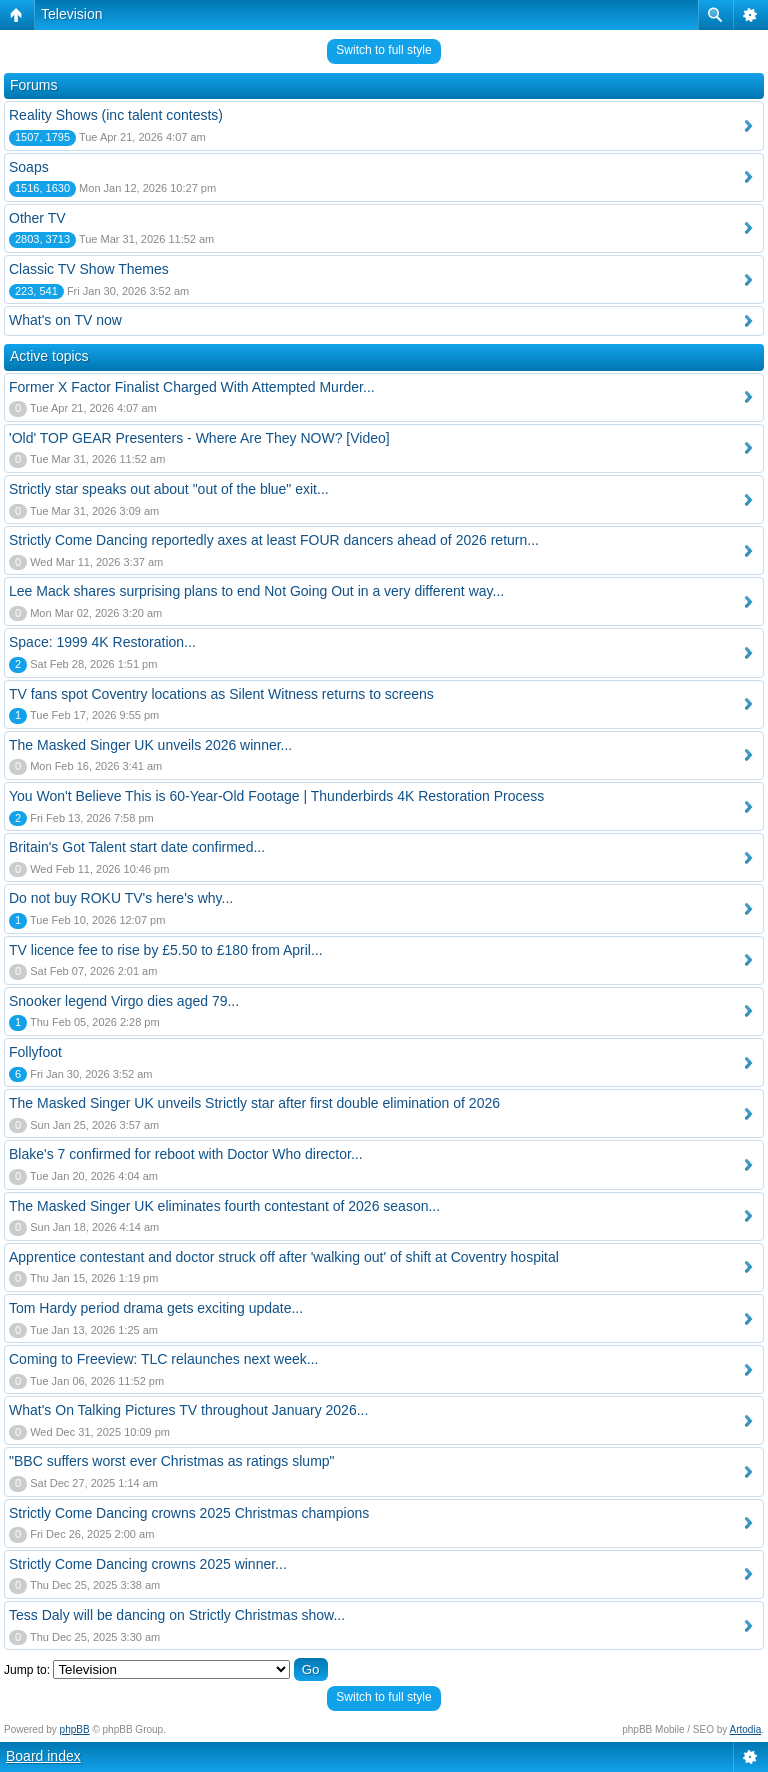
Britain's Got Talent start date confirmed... (137, 847)
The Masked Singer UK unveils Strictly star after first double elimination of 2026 (254, 1103)
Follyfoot (35, 1052)
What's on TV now (65, 320)
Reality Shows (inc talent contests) (116, 115)
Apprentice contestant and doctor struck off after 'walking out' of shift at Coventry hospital (284, 1257)
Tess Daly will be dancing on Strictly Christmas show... (177, 1615)
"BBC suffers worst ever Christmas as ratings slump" (172, 1461)
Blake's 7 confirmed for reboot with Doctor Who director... (186, 1154)
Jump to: (27, 1670)
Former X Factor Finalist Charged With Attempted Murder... (192, 387)
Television (71, 14)
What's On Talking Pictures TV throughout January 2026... (188, 1410)
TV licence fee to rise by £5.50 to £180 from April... (166, 950)
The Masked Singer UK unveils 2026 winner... (150, 745)
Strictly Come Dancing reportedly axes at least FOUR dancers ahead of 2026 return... (274, 540)
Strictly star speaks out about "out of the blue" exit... (169, 489)
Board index (43, 1756)
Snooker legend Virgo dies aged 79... (124, 1001)
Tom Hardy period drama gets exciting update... (156, 1308)
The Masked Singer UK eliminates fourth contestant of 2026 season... (224, 1206)
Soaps (29, 167)
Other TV (37, 218)
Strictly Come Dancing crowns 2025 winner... (148, 1564)
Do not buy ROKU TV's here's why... (121, 898)
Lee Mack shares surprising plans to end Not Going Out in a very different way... (256, 591)
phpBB (75, 1729)
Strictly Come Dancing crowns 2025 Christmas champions (189, 1513)
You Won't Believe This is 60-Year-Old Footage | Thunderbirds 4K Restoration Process (276, 796)
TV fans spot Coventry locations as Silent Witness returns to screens (221, 694)
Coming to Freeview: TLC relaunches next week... (163, 1359)
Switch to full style (383, 50)
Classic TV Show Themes (89, 269)
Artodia (746, 1729)
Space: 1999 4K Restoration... (102, 642)
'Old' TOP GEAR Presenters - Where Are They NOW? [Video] (199, 438)
